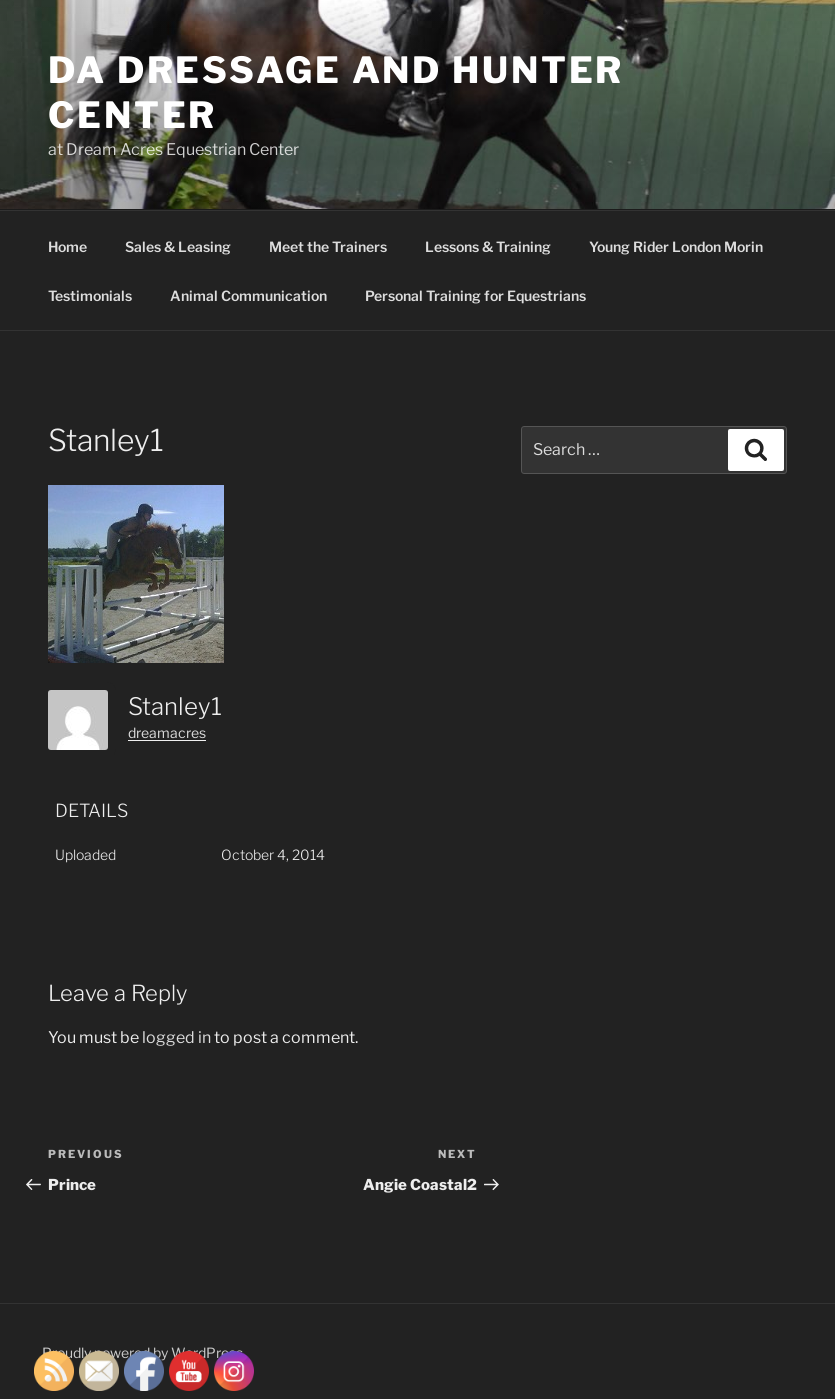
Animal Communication (248, 295)
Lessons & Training (488, 246)
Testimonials (90, 295)
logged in (176, 1037)
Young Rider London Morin (676, 246)
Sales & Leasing (178, 246)
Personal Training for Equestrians (475, 295)
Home (67, 246)
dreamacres (167, 732)
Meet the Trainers (328, 246)
